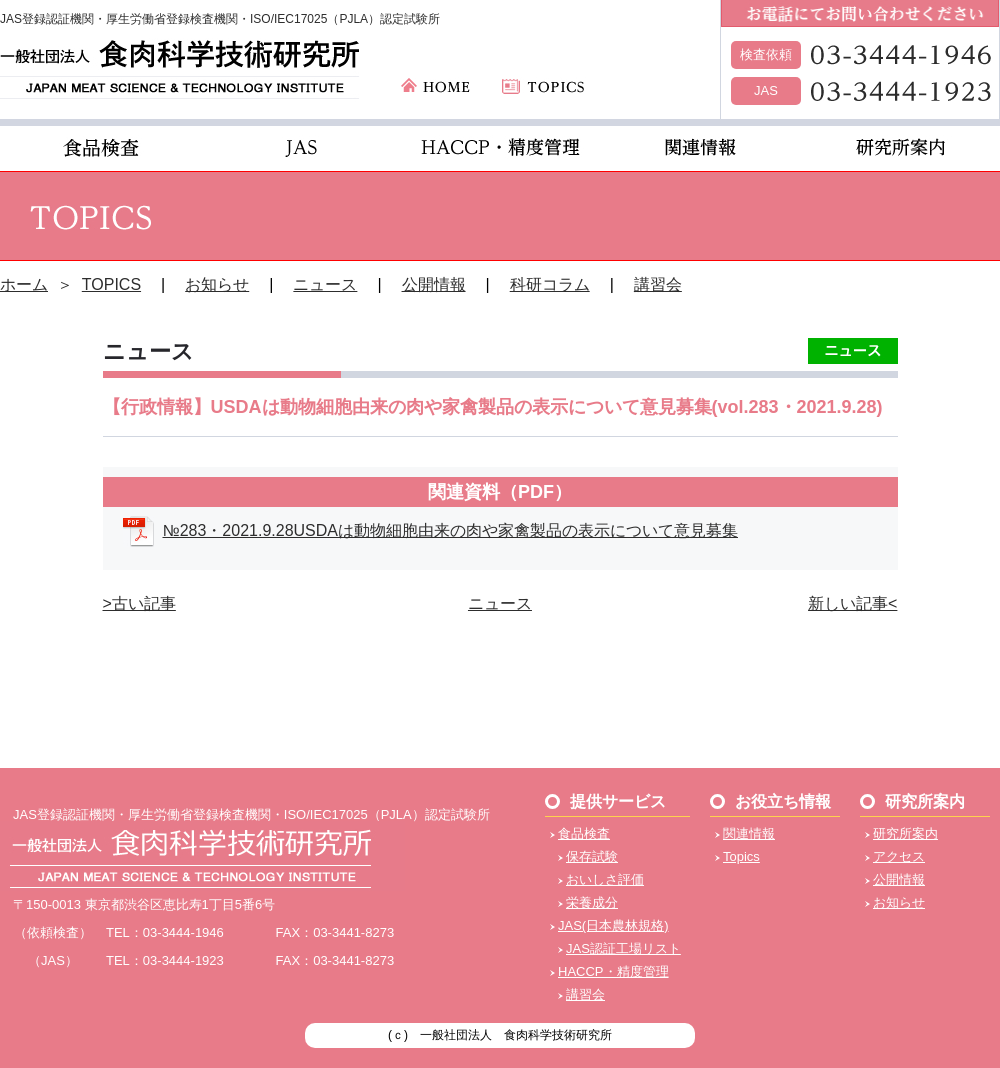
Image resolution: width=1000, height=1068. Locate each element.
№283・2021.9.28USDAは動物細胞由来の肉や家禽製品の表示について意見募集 (451, 530)
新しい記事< (852, 603)
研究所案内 (905, 833)
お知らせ (217, 284)
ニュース (325, 284)
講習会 (658, 284)
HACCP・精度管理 (613, 971)
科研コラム (550, 284)
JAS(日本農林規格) (613, 925)
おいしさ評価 (605, 879)
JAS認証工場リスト (623, 948)
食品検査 (584, 833)
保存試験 (592, 856)
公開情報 (434, 284)
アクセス (899, 856)
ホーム (24, 284)
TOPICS (111, 284)
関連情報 (749, 833)
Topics (741, 856)
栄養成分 (592, 902)
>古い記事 (139, 603)
